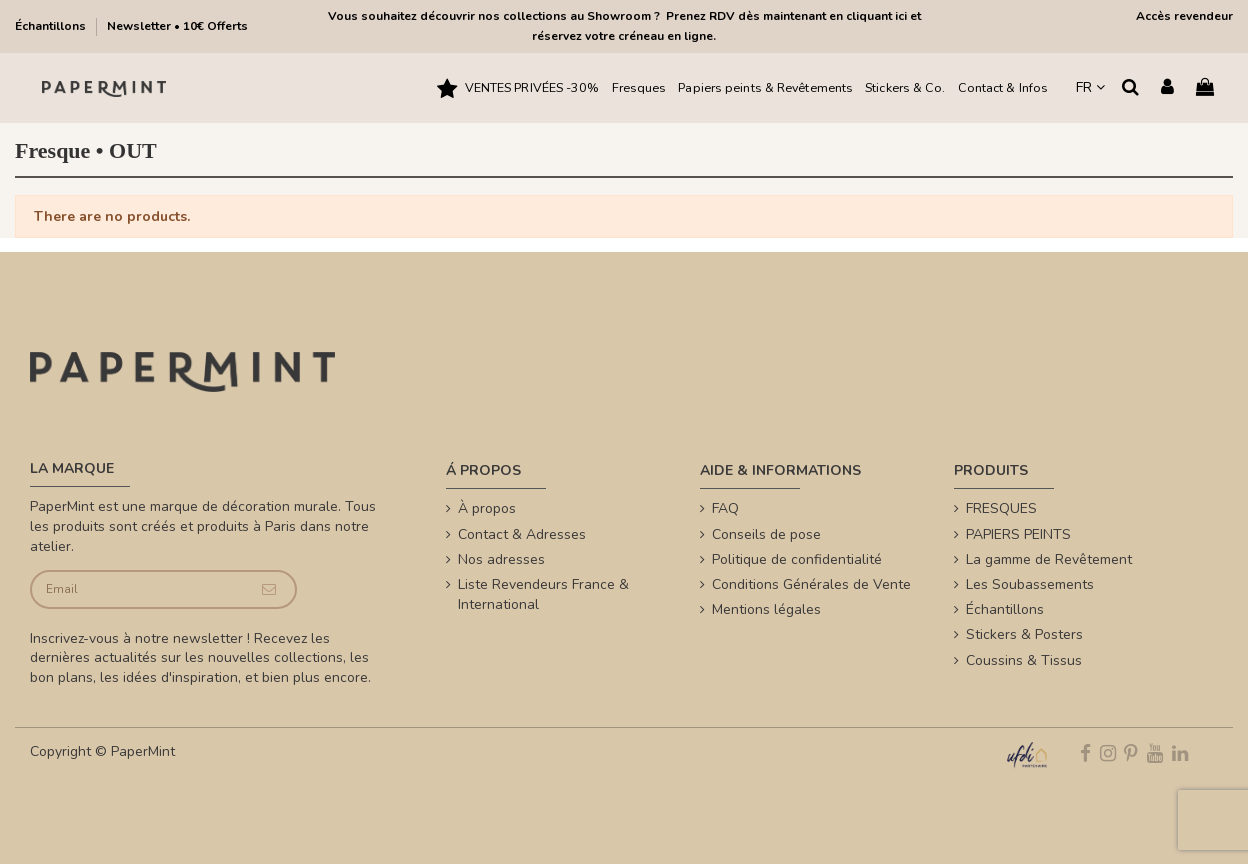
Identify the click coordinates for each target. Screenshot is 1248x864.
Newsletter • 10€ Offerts (177, 26)
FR (1090, 87)
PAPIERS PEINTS (1018, 534)
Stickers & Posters (1024, 634)
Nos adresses (501, 559)
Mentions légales (766, 609)
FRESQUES (1001, 508)
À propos (487, 508)
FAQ (725, 508)
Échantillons (52, 26)
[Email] (137, 589)
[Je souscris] (268, 589)
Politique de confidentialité (797, 559)
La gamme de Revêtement (1049, 559)
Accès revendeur (1184, 16)
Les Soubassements (1030, 584)
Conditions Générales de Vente (811, 584)
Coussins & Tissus (1024, 660)
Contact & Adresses (522, 534)
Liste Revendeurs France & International (543, 594)
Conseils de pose (766, 534)
